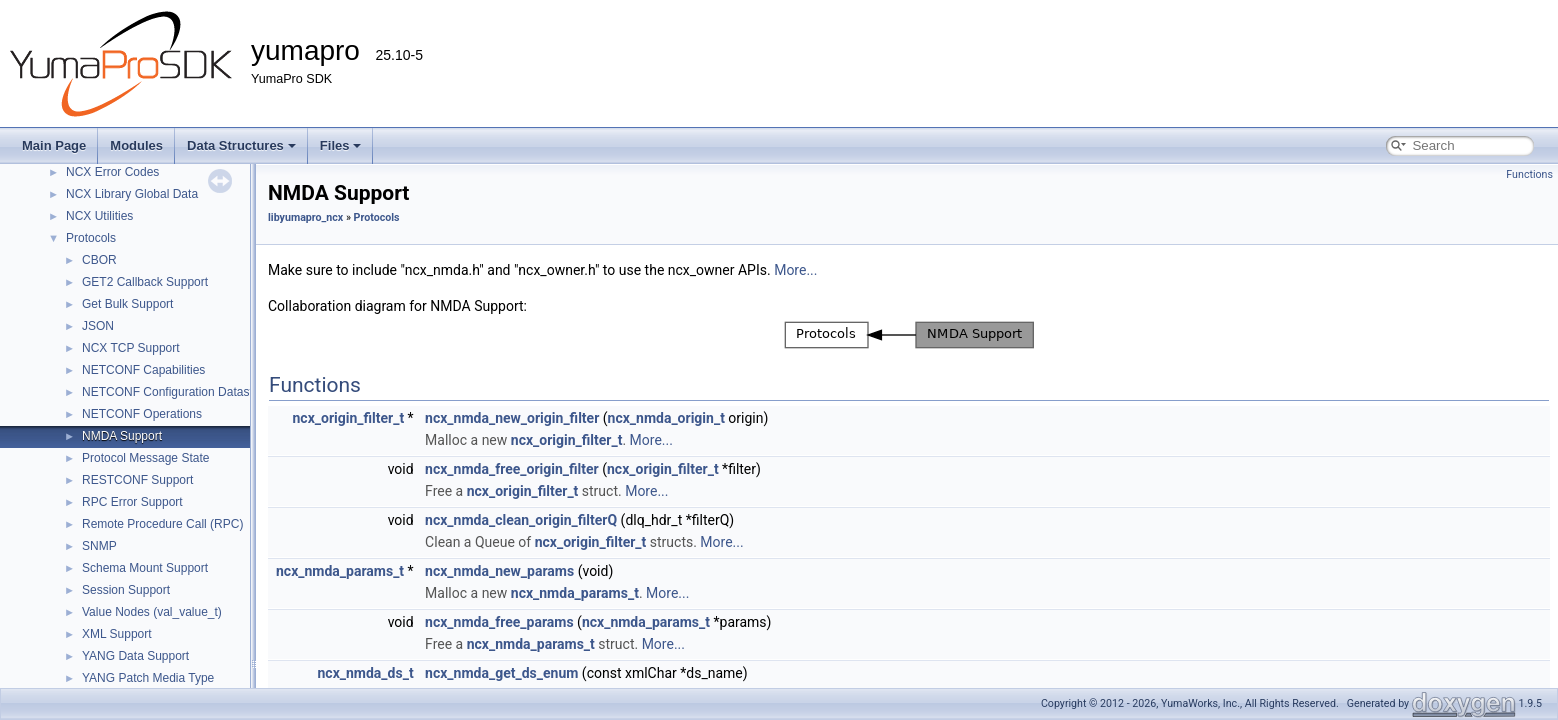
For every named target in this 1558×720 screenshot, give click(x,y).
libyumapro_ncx (305, 217)
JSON (98, 326)
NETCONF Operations (142, 414)
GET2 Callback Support (145, 282)
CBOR (99, 260)
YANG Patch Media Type (148, 678)
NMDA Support (122, 436)
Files (341, 145)
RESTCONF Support (137, 480)
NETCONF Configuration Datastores (179, 392)
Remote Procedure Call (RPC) (162, 524)
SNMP (99, 546)
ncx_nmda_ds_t (366, 673)
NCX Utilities (99, 216)
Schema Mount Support (145, 568)
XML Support (117, 634)
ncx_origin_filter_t (348, 418)
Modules (136, 145)
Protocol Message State (145, 458)
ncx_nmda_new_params (499, 571)
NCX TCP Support (131, 348)
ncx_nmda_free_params (499, 622)
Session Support (126, 590)
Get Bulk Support (127, 304)
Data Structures (241, 145)
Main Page (54, 145)
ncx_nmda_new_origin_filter (512, 418)
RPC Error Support (132, 502)
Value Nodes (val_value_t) (152, 612)
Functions (1529, 174)
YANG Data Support (135, 656)
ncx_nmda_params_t (340, 571)
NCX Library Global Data (132, 194)
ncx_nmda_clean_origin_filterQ (521, 520)
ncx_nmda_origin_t (666, 418)
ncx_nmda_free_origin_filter (512, 469)
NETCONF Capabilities (143, 370)
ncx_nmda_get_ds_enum (501, 673)
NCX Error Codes (112, 172)
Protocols (91, 238)
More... (795, 270)
